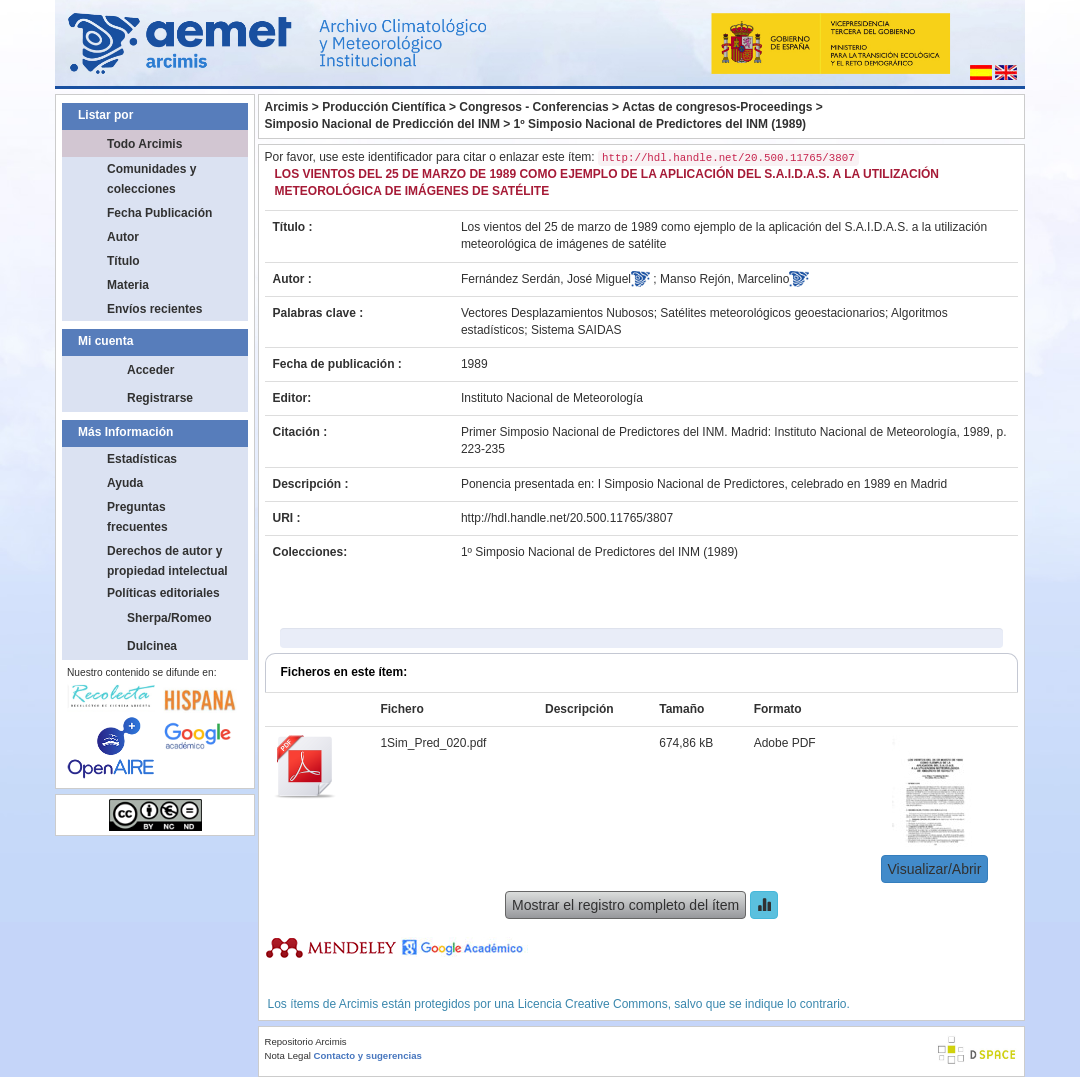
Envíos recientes (154, 309)
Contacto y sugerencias (368, 1055)
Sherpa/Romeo (169, 618)
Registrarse (160, 398)
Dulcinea (152, 646)
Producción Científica (383, 107)
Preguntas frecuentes (137, 517)
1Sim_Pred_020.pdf (433, 743)
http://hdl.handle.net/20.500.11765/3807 (567, 518)
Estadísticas (142, 459)
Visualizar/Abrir (935, 869)
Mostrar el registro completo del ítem (625, 905)
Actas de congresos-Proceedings (717, 107)
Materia (128, 285)
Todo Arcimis (144, 144)
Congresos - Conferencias (533, 107)
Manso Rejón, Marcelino (724, 279)
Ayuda (125, 483)
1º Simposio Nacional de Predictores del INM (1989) (660, 124)
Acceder (150, 370)
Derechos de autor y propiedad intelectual (167, 561)
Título (123, 261)
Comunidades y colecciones (151, 179)
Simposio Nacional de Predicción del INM (382, 124)
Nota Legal (288, 1055)
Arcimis (287, 107)
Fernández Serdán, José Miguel (546, 279)
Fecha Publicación (159, 213)
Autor (123, 237)
